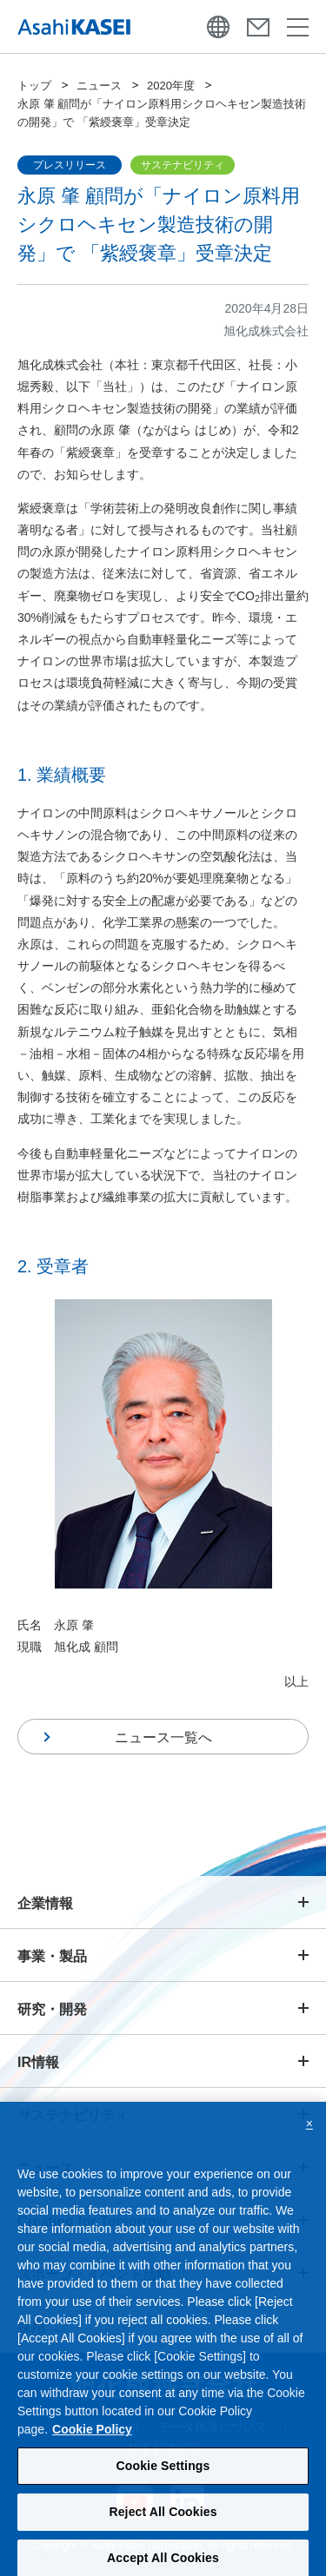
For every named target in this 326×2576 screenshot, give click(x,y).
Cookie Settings (163, 2473)
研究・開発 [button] (52, 2009)
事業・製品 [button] (52, 1956)
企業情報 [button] (45, 1903)
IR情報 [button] (38, 2062)
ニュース (99, 85)
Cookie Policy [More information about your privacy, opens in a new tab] (92, 2436)
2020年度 (171, 85)
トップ (34, 85)
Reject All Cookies (162, 2519)
